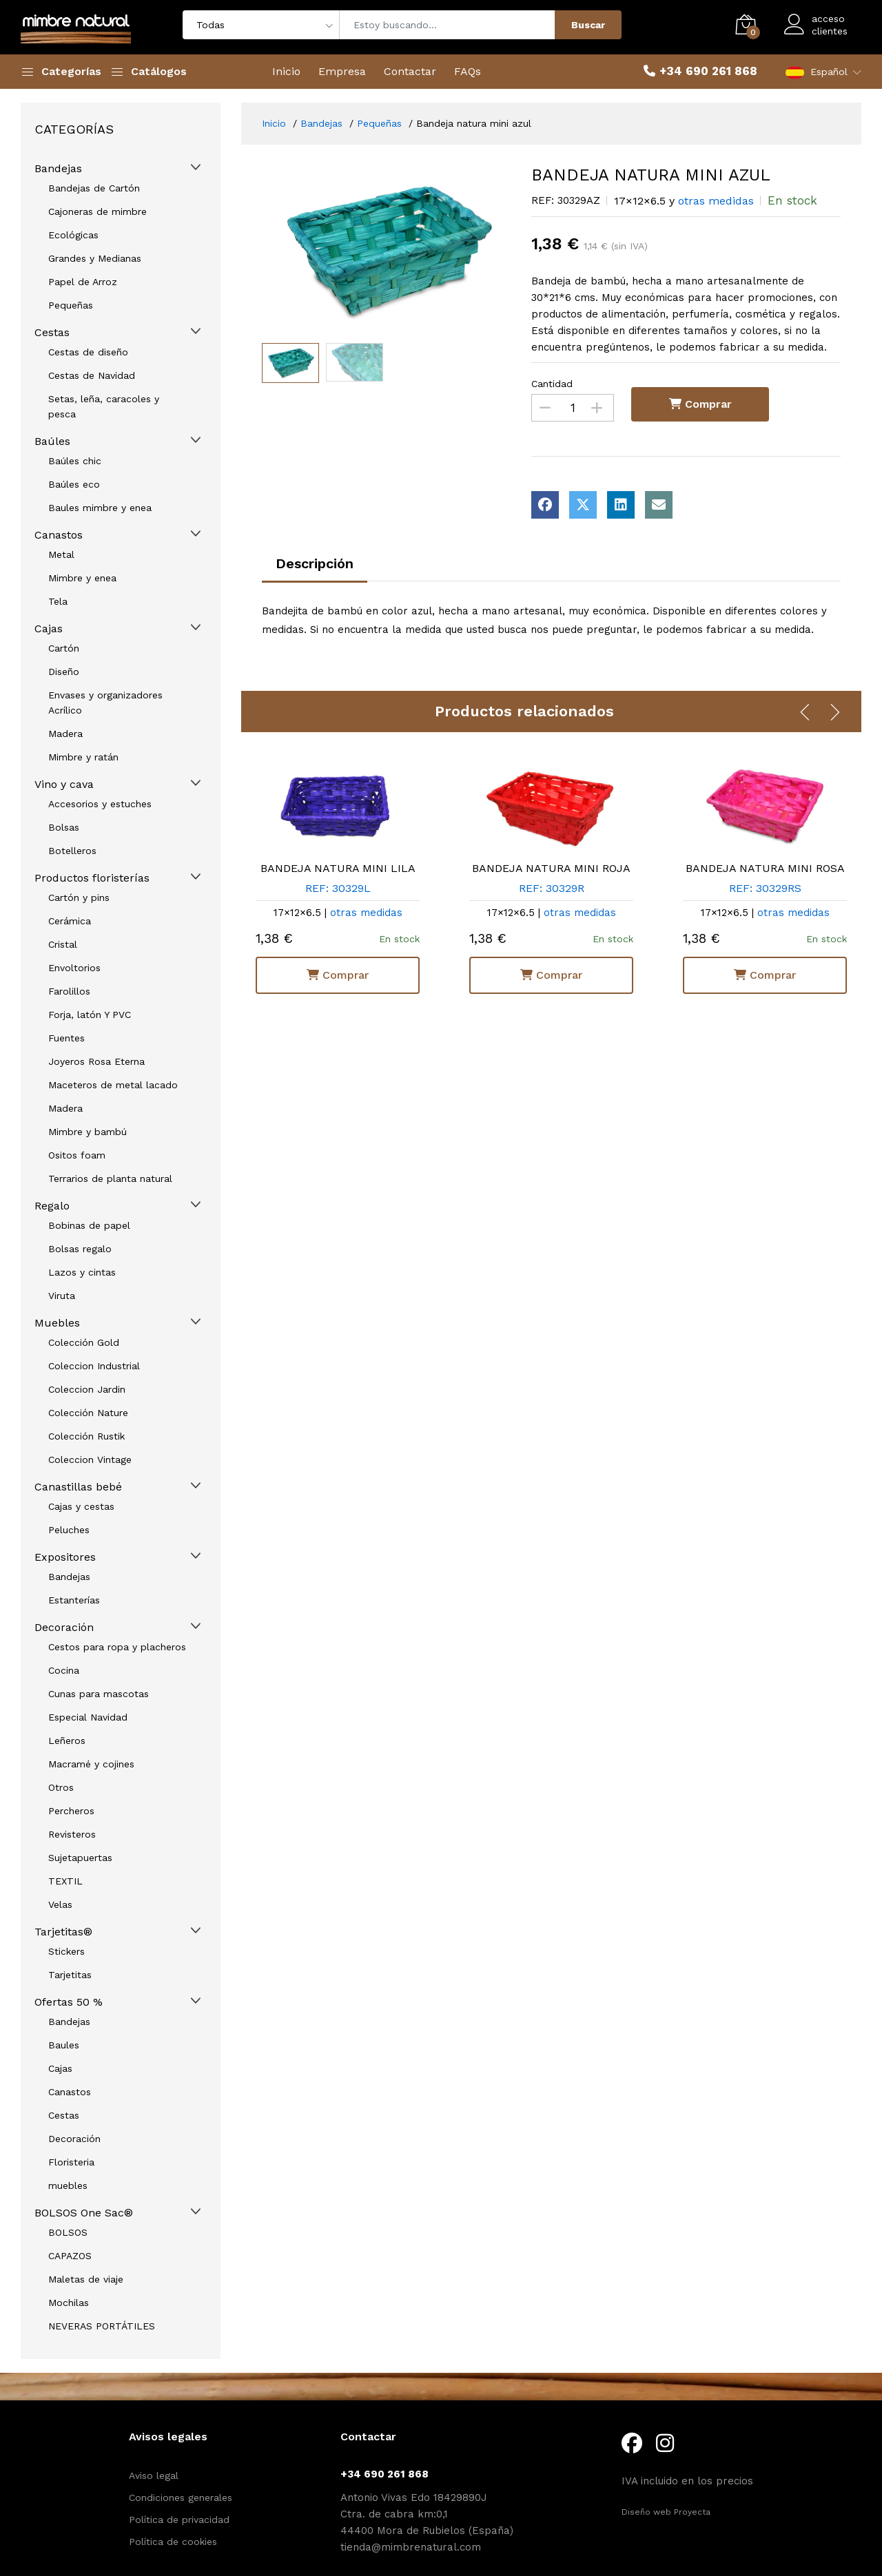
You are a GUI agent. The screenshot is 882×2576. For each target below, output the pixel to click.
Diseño (63, 671)
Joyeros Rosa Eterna (96, 1061)
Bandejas (69, 1576)
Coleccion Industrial (94, 1365)
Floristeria (71, 2162)
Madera (65, 733)
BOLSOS (68, 2232)
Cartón (63, 648)
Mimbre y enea (82, 577)
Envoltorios (74, 967)
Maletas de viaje (85, 2279)
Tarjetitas (70, 1974)
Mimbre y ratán (83, 756)
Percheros (71, 1810)
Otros (61, 1787)
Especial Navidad (87, 1717)
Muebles (57, 1322)
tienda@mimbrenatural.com (410, 2547)
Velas (60, 1904)
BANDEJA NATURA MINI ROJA (551, 868)
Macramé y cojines (91, 1763)
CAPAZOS (70, 2255)
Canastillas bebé (78, 1486)
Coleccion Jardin (86, 1389)
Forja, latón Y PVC (89, 1014)
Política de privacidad (179, 2519)
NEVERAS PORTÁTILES (101, 2325)
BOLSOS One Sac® (83, 2212)
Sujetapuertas (80, 1857)
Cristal (62, 944)
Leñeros (66, 1740)
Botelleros (72, 850)
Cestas (63, 2115)
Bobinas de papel (89, 1225)
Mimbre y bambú (87, 1131)
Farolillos (69, 991)
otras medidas (366, 912)
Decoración (64, 1627)
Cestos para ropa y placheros (117, 1646)
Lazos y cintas (82, 1272)
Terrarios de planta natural (110, 1178)
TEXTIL (65, 1881)
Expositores (65, 1557)
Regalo (52, 1205)
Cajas (48, 628)
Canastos (58, 534)
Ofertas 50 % (68, 2001)
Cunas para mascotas (98, 1693)
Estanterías (74, 1600)
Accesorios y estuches (100, 803)
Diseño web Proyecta (666, 2512)
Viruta (61, 1295)
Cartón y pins (79, 897)
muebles (68, 2185)
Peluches (69, 1529)
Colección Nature (88, 1412)
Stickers (66, 1951)
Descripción (314, 563)
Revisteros (72, 1834)
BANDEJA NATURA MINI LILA (338, 868)
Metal (61, 554)
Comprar (338, 974)
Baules (63, 2044)
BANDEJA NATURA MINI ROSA (765, 868)
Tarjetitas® (63, 1931)
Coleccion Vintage (90, 1459)
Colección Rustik (86, 1436)
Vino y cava (64, 784)
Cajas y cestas (81, 1506)
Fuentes (66, 1037)
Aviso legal (153, 2475)
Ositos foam (76, 1155)
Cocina (63, 1670)
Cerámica (69, 920)
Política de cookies (173, 2541)
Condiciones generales (180, 2497)
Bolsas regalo (80, 1248)
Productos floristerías (92, 877)
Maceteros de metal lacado (113, 1084)
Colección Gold (83, 1342)
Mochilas (68, 2302)
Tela (58, 601)
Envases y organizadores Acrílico (105, 702)
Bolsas (63, 827)
